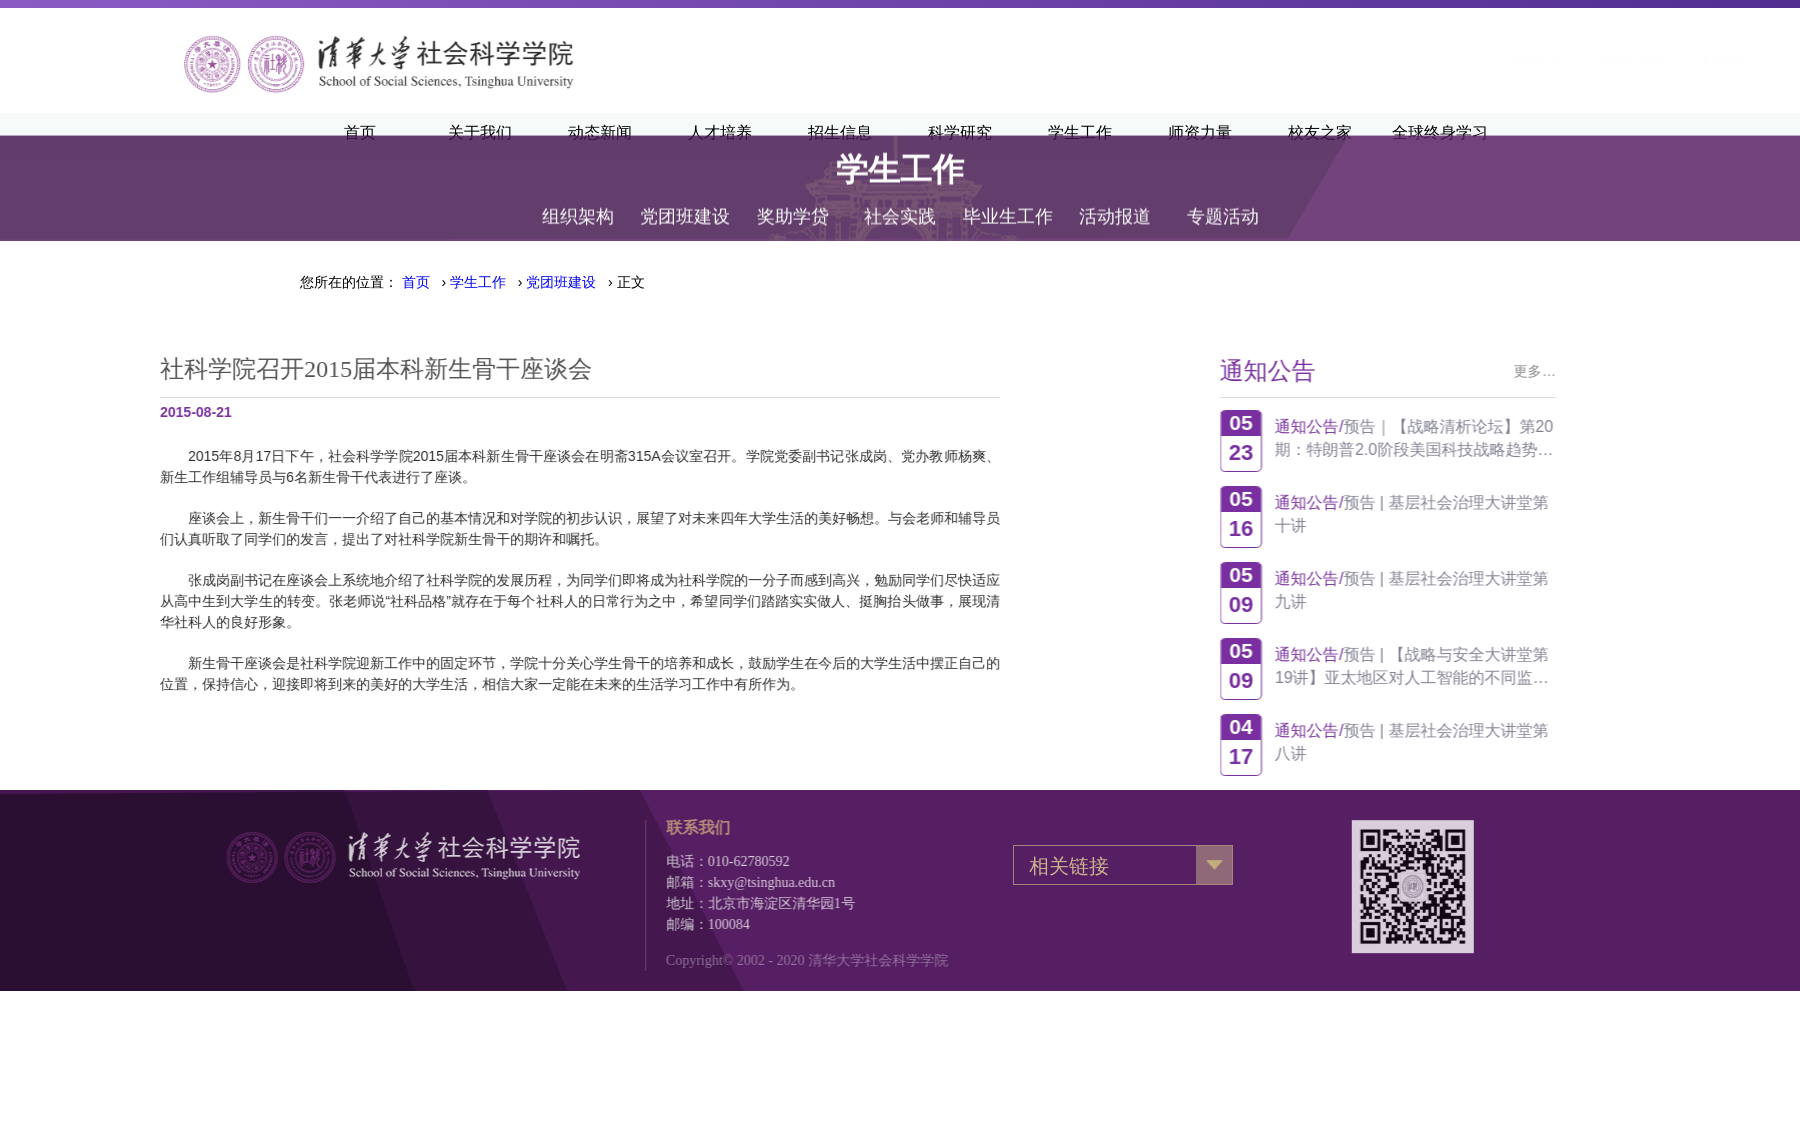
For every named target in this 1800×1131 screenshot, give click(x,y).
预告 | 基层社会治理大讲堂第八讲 (1489, 742)
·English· (1478, 60)
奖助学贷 (793, 192)
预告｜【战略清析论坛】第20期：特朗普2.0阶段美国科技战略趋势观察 (1491, 438)
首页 (416, 282)
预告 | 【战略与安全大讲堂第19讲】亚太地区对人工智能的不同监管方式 (1489, 666)
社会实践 (900, 192)
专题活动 (1223, 192)
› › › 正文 (523, 282)
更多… (1612, 371)
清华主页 (1289, 60)
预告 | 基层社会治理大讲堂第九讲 (1489, 590)
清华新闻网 (1384, 60)
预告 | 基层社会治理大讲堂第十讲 (1489, 514)
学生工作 (478, 282)
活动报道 (1115, 192)
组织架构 (578, 192)
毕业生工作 (1008, 192)
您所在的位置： (349, 282)
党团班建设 (685, 192)
